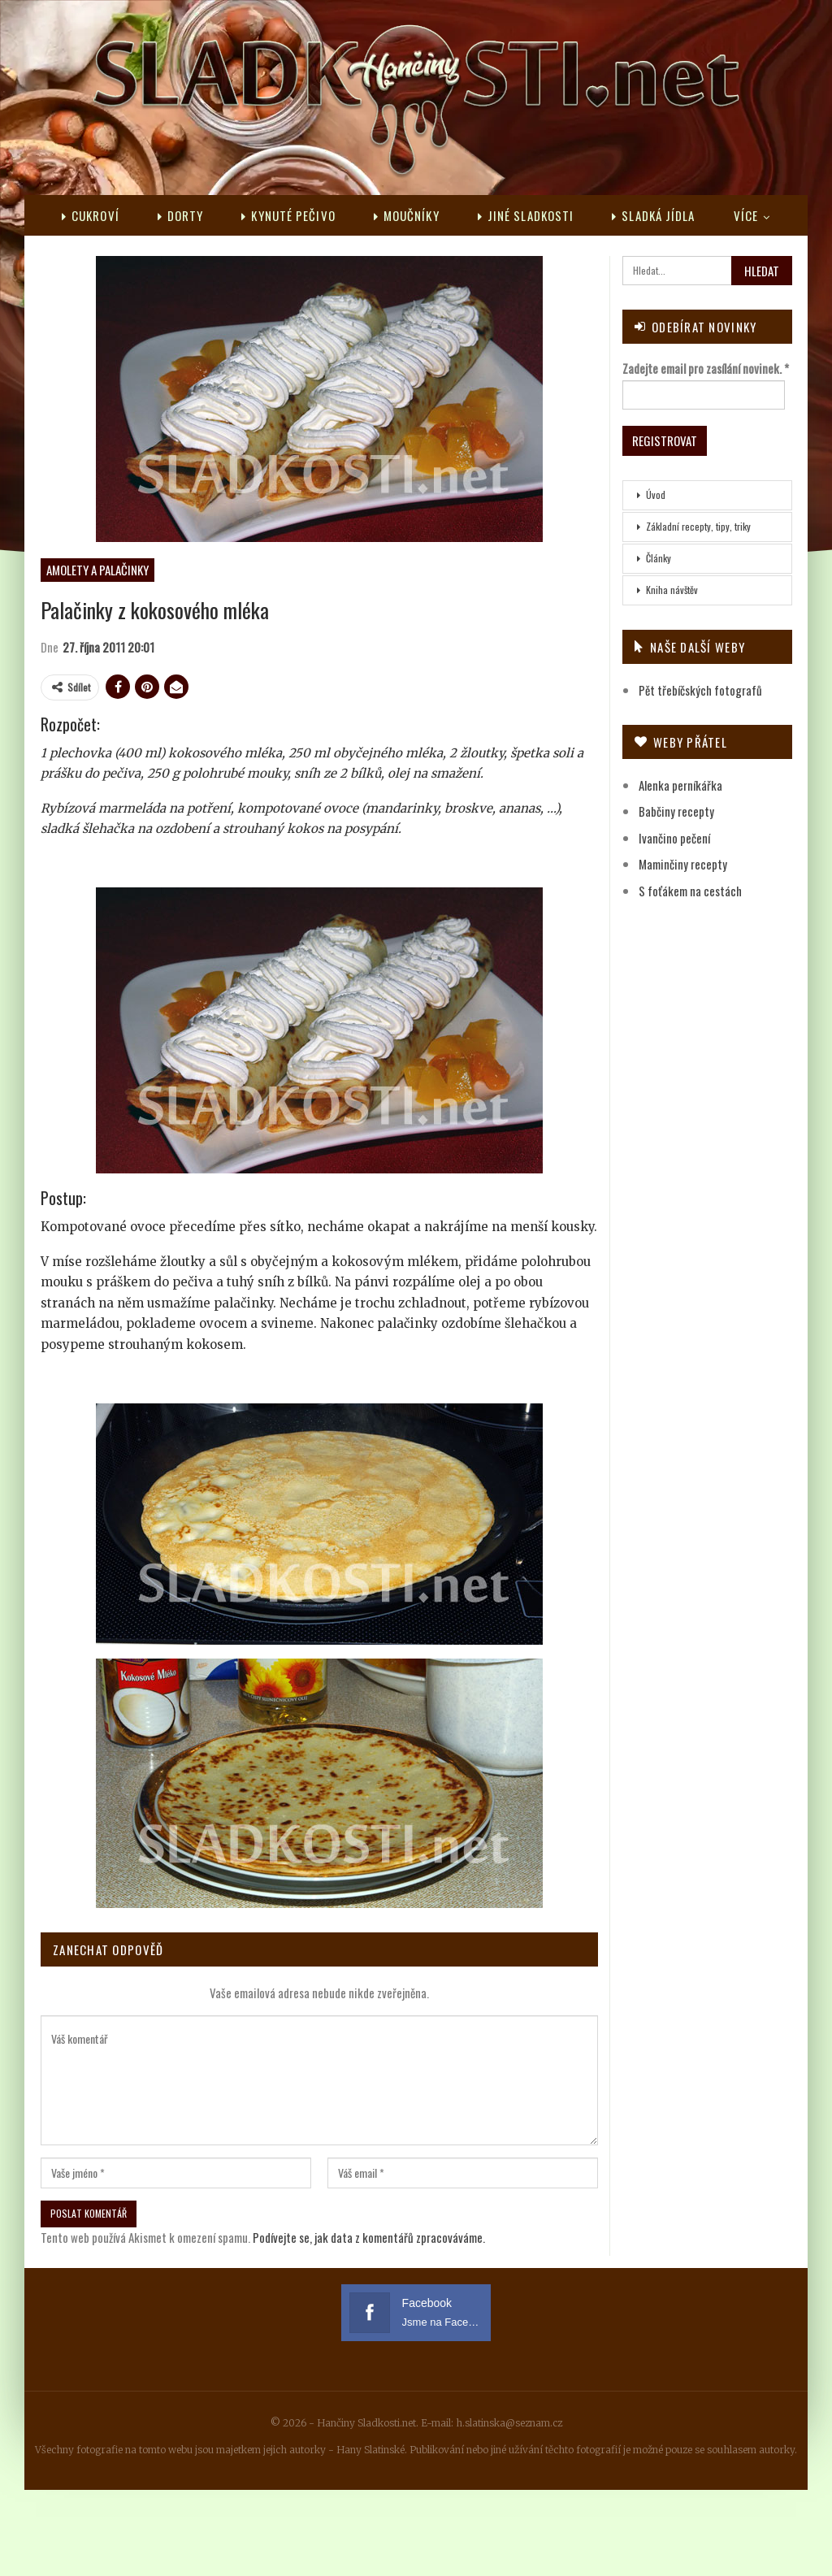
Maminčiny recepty (683, 864)
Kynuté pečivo (288, 215)
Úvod (655, 494)
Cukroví (90, 215)
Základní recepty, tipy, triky (698, 526)
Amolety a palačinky (97, 570)
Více (746, 215)
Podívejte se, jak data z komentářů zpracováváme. (369, 2237)
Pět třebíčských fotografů (700, 690)
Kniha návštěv (672, 589)
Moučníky (407, 215)
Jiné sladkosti (526, 215)
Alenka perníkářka (680, 785)
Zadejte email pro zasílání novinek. (705, 368)
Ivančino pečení (674, 838)
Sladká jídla (653, 215)
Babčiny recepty (676, 811)
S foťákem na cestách (690, 891)
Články (658, 558)
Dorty (181, 215)
